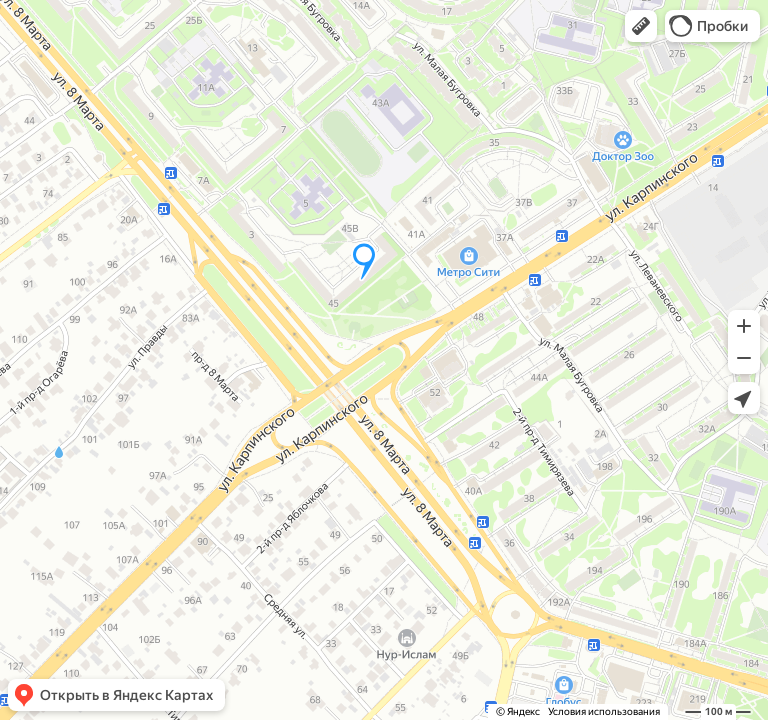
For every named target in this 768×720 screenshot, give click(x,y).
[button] (641, 26)
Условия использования (604, 711)
